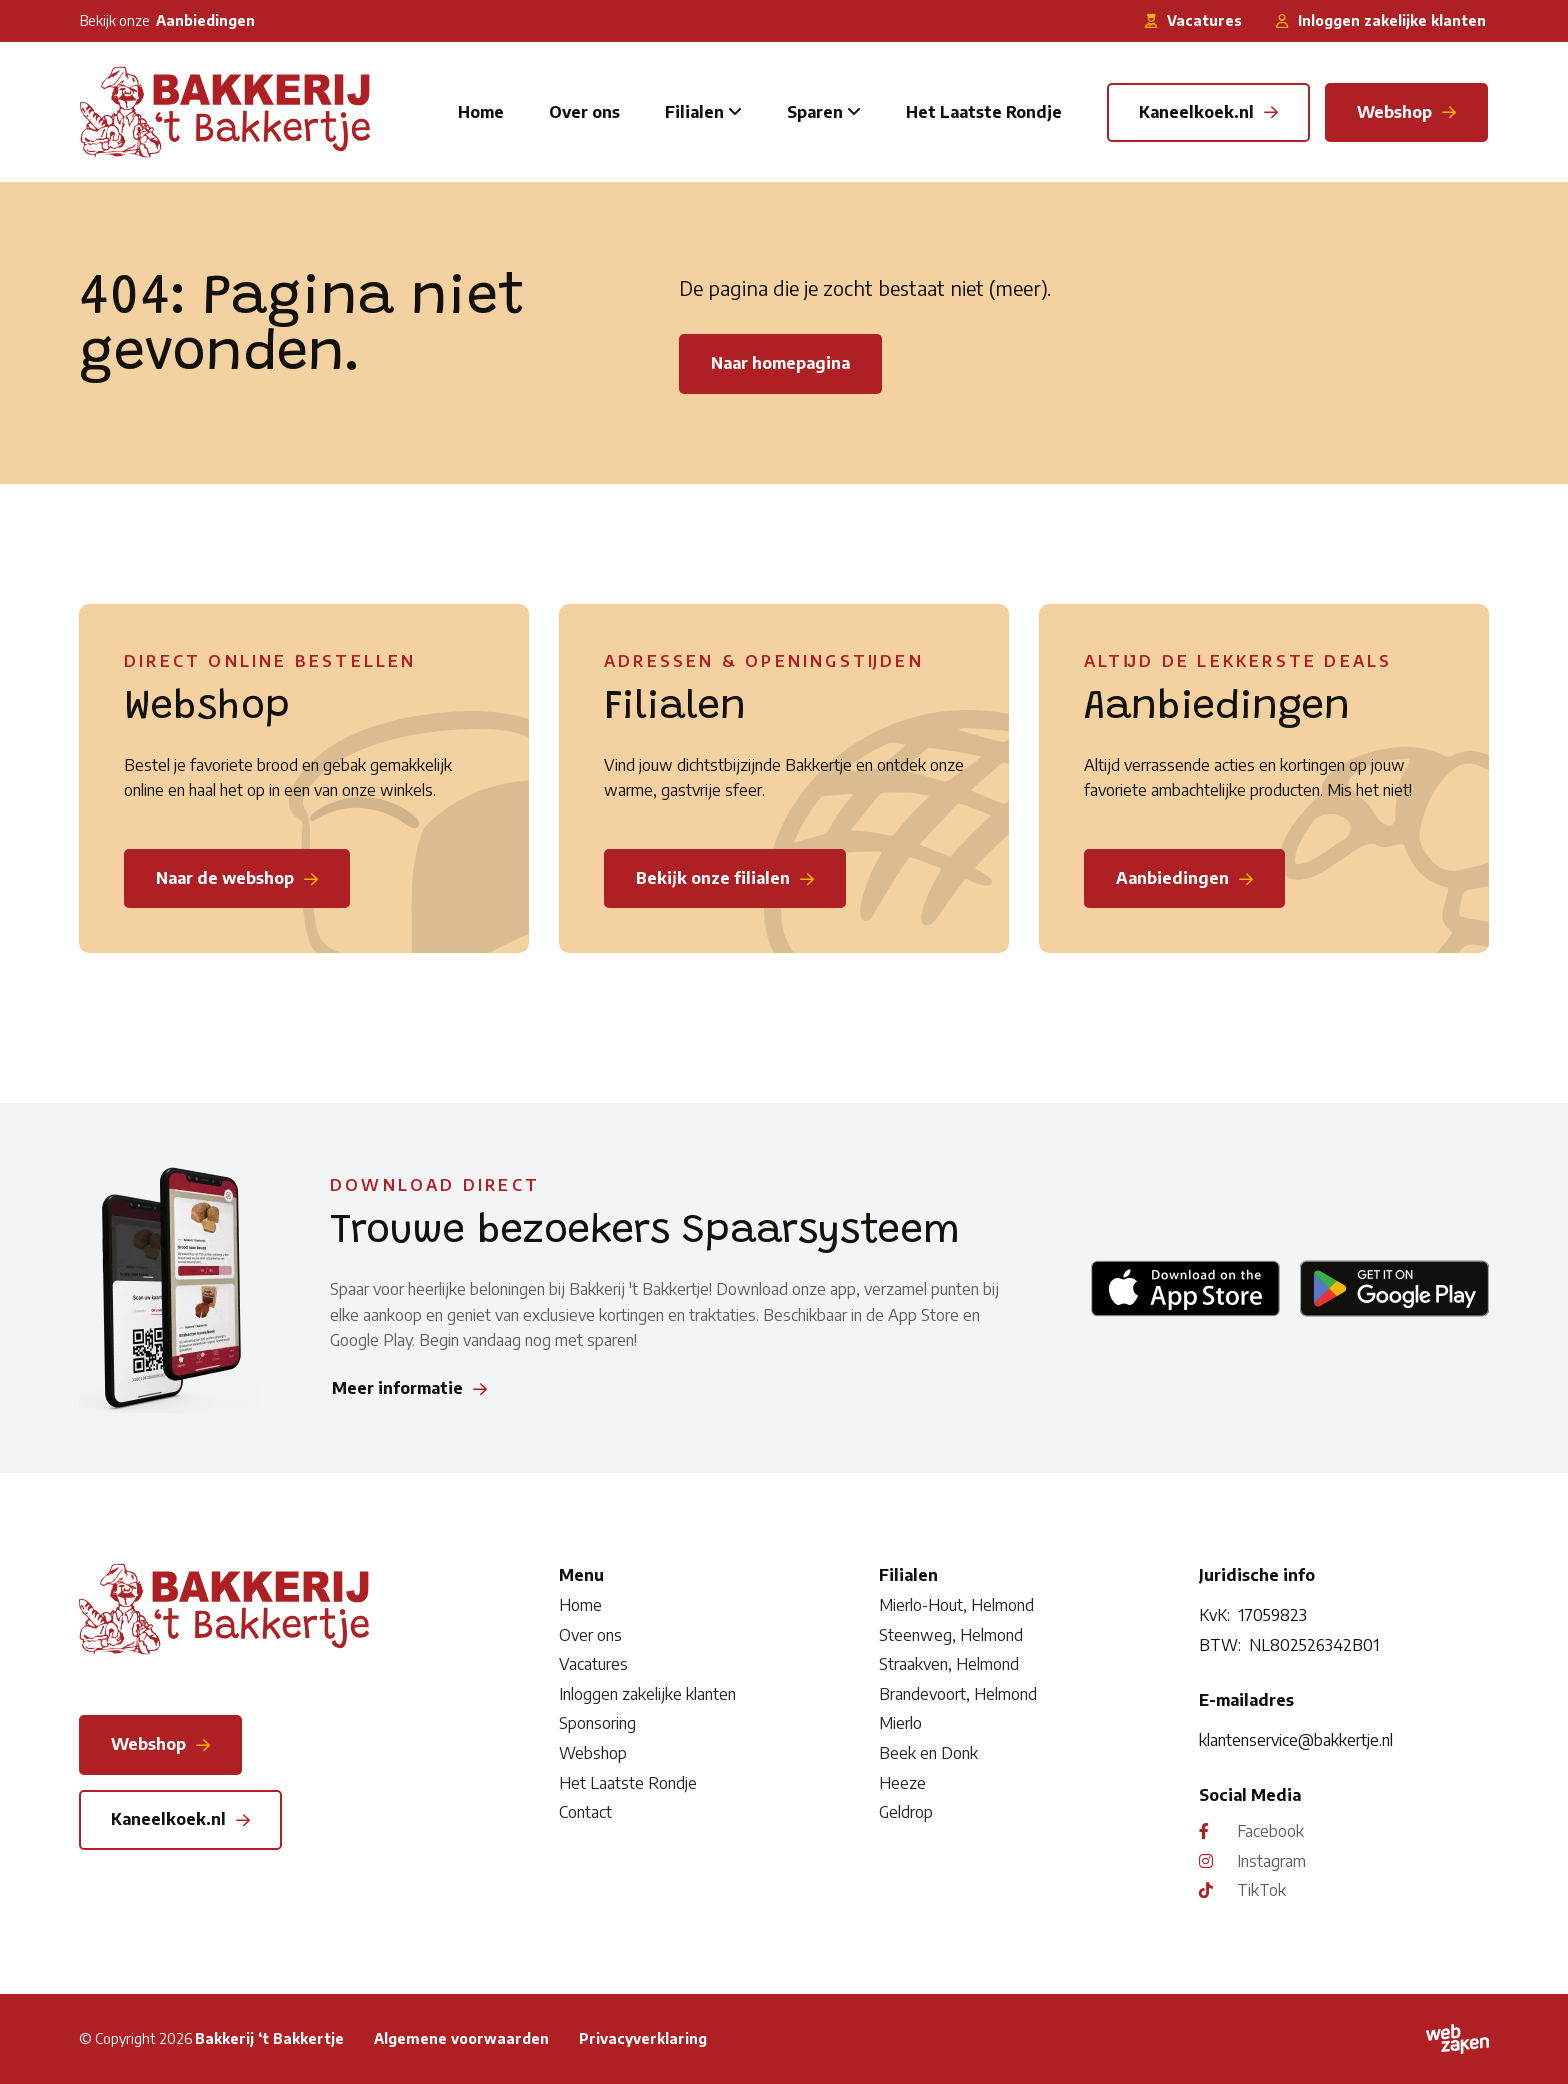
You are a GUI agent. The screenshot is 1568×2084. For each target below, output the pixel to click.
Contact (585, 1812)
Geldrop (906, 1812)
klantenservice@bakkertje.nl (1296, 1740)
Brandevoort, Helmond (958, 1694)
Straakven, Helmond (949, 1664)
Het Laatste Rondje (984, 112)
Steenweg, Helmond (951, 1635)
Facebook (1270, 1831)
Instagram (1271, 1861)
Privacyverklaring (643, 2038)
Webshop (593, 1753)
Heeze (902, 1783)
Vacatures (593, 1664)
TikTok (1261, 1890)
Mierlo (900, 1723)
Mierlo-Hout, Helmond (956, 1605)
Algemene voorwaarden (461, 2038)
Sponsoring (597, 1723)
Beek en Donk (928, 1753)
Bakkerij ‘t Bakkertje (269, 2038)
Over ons (584, 112)
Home (481, 112)
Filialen (694, 112)
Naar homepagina (780, 363)
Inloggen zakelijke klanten (647, 1694)
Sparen (815, 112)
